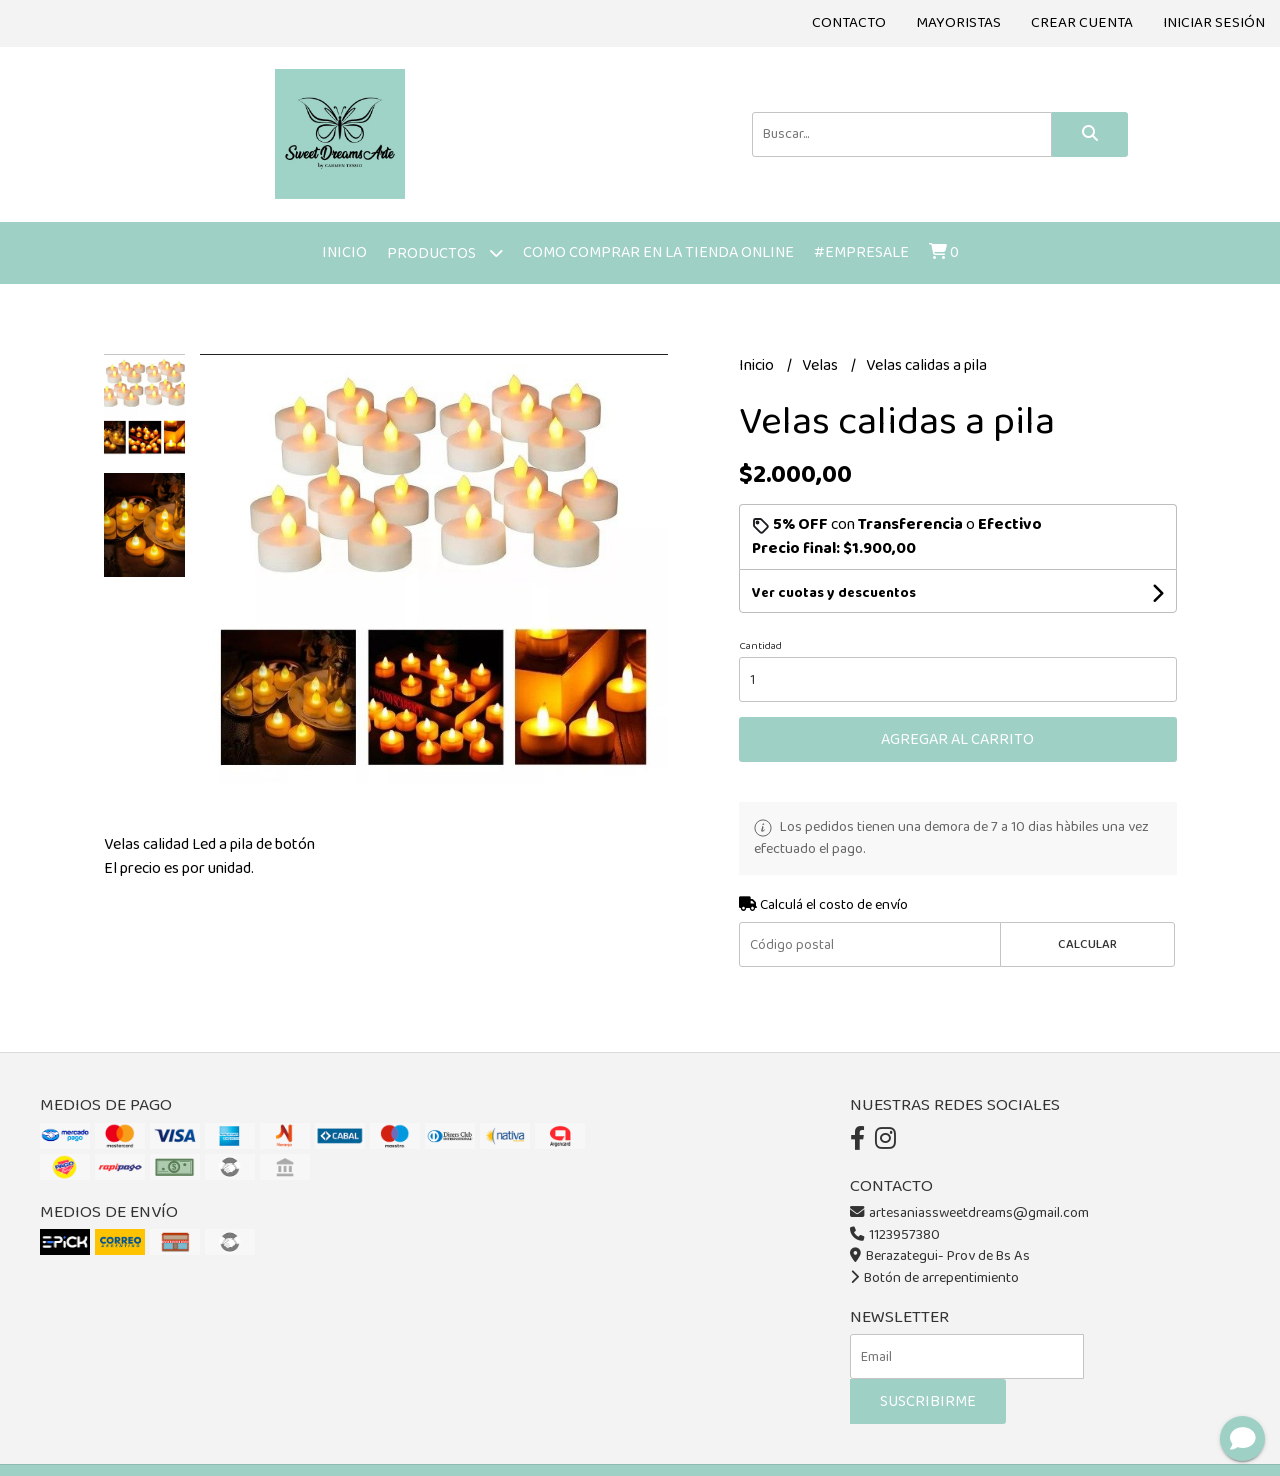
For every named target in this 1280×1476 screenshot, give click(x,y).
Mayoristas (958, 23)
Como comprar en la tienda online (658, 252)
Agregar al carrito (957, 739)
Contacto (849, 23)
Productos (445, 252)
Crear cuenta (1082, 23)
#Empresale (861, 252)
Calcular (1087, 944)
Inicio (344, 252)
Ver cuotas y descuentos (834, 593)
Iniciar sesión (1214, 23)
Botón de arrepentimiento (934, 1278)
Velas (821, 365)
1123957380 (895, 1235)
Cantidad (760, 646)
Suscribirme (928, 1401)
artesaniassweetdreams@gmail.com (969, 1213)
